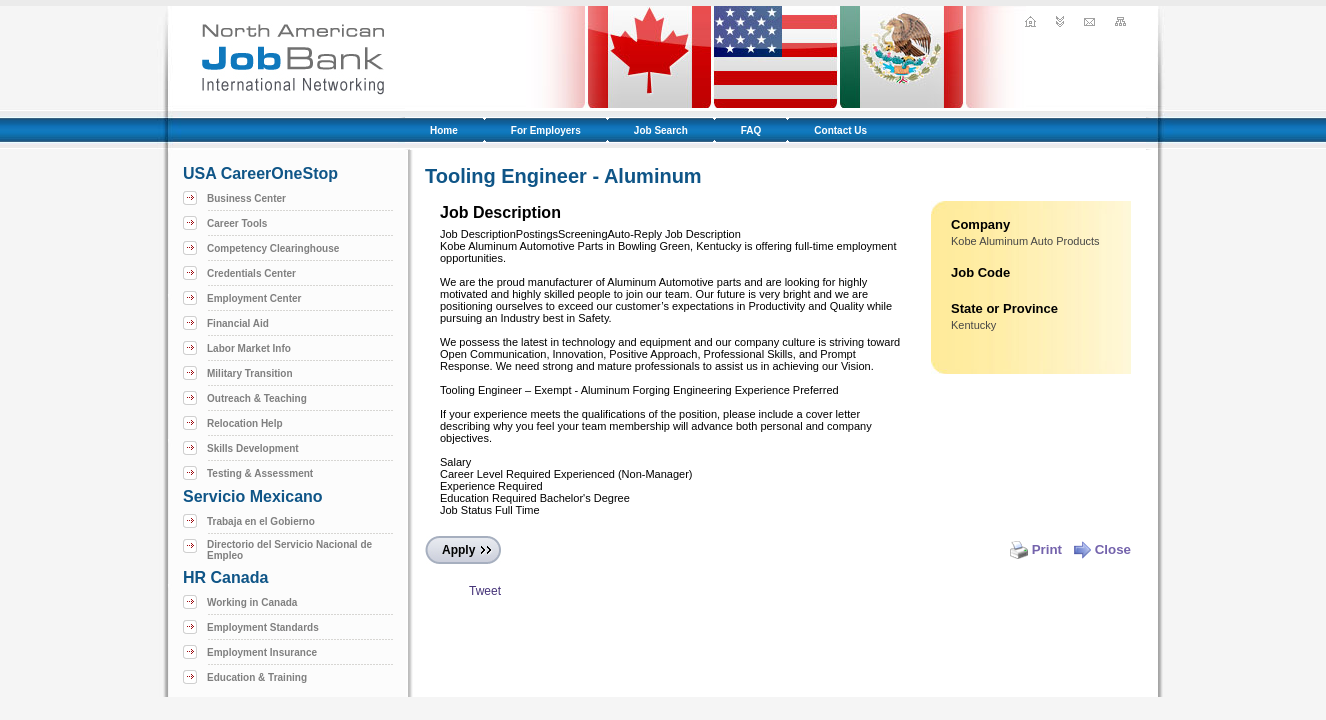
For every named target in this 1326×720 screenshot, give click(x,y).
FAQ (751, 130)
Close (1102, 549)
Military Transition (250, 373)
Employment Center (254, 298)
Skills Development (253, 448)
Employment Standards (263, 627)
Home (444, 130)
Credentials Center (251, 273)
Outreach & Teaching (257, 398)
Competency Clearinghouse (273, 248)
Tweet (485, 591)
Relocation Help (245, 423)
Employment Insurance (262, 652)
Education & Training (257, 677)
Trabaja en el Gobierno (261, 521)
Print (1036, 549)
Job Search (661, 130)
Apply (458, 550)
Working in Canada (252, 602)
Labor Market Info (249, 348)
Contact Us (840, 130)
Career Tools (237, 223)
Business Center (246, 198)
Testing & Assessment (260, 473)
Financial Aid (238, 323)
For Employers (546, 130)
